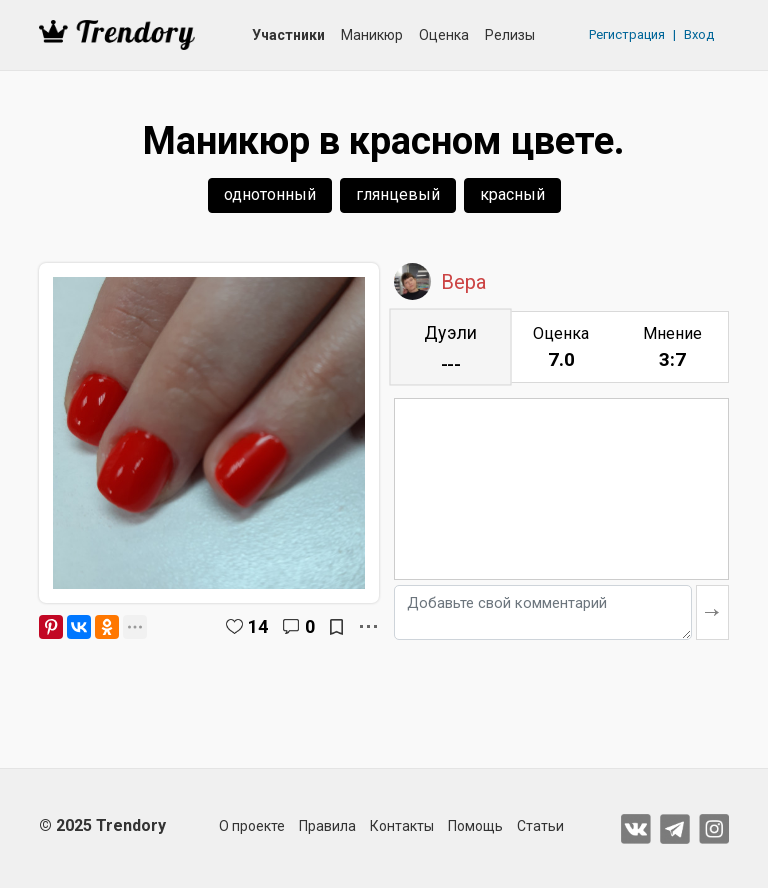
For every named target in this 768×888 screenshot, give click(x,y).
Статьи (540, 826)
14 (258, 626)
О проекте (252, 826)
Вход (699, 34)
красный (512, 194)
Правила (327, 826)
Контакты (402, 826)
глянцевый (398, 194)
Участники (288, 35)
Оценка (444, 35)
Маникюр (372, 35)
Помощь (475, 826)
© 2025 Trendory (102, 825)
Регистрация (627, 34)
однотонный (270, 194)
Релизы (510, 35)
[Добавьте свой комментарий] (543, 612)
